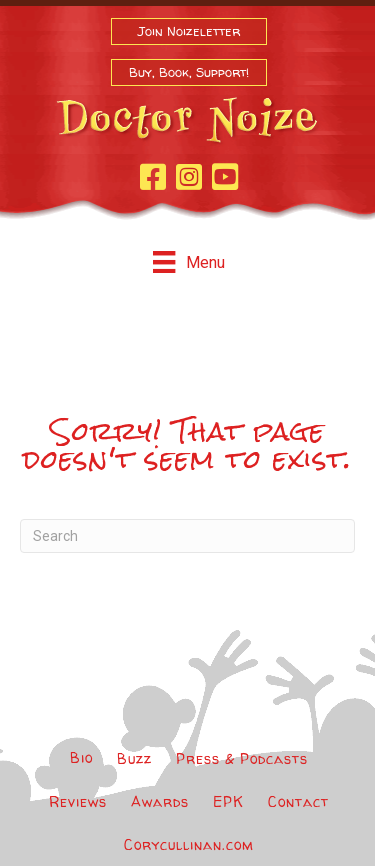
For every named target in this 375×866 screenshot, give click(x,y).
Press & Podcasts (242, 758)
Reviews (78, 801)
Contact (298, 801)
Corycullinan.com (189, 844)
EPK (228, 801)
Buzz (134, 758)
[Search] (187, 536)
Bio (81, 757)
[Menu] (188, 262)
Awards (160, 801)
